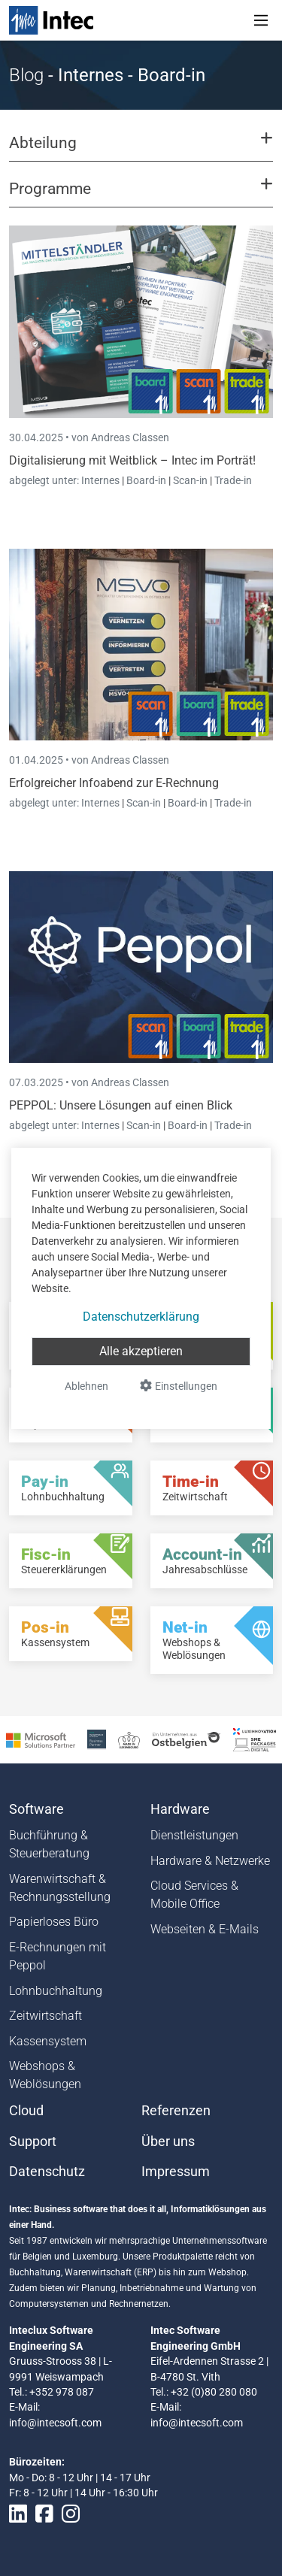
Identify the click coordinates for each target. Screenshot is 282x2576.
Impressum (175, 2171)
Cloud (26, 2110)
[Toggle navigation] (261, 20)
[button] (141, 150)
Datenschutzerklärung (141, 1316)
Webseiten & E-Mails (204, 1929)
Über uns (168, 2141)
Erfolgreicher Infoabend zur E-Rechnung (114, 783)
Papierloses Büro (54, 1922)
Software (36, 1809)
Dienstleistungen (194, 1835)
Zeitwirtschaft (45, 2015)
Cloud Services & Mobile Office (194, 1894)
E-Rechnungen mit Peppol (57, 1956)
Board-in (146, 480)
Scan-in (190, 480)
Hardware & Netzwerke (210, 1861)
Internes (101, 480)
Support (32, 2141)
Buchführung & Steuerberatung (49, 1844)
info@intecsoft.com (55, 2423)
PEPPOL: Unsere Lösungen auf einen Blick (120, 1105)
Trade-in (233, 480)
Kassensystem (47, 2041)
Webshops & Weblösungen (45, 2075)
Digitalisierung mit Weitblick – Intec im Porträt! (132, 460)
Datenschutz (47, 2171)
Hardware (180, 1809)
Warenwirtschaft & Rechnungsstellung (60, 1888)
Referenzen (176, 2110)
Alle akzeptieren (141, 1351)
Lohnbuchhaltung (55, 1991)
